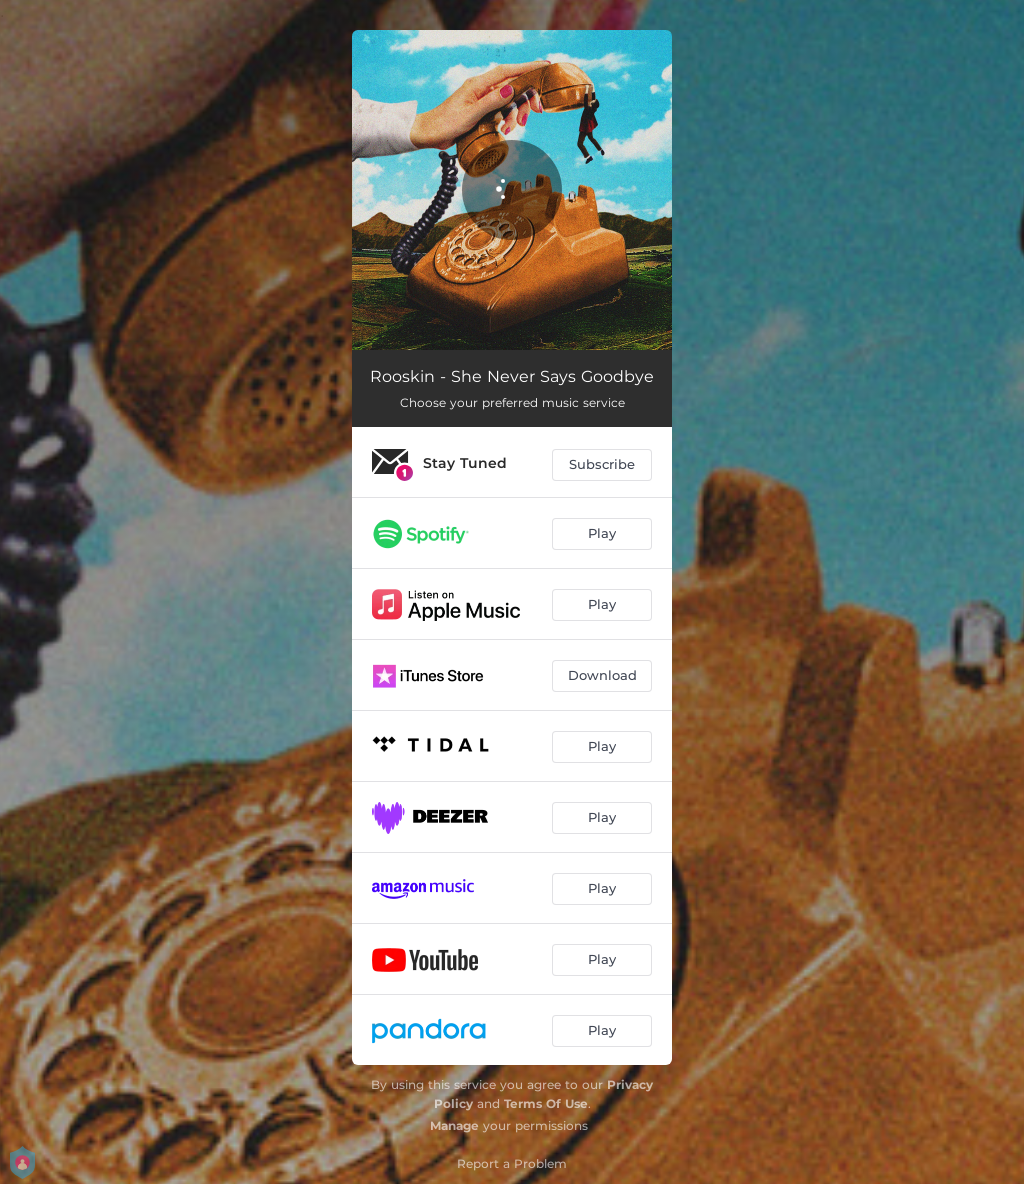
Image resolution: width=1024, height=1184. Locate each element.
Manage (454, 1125)
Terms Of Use (546, 1103)
